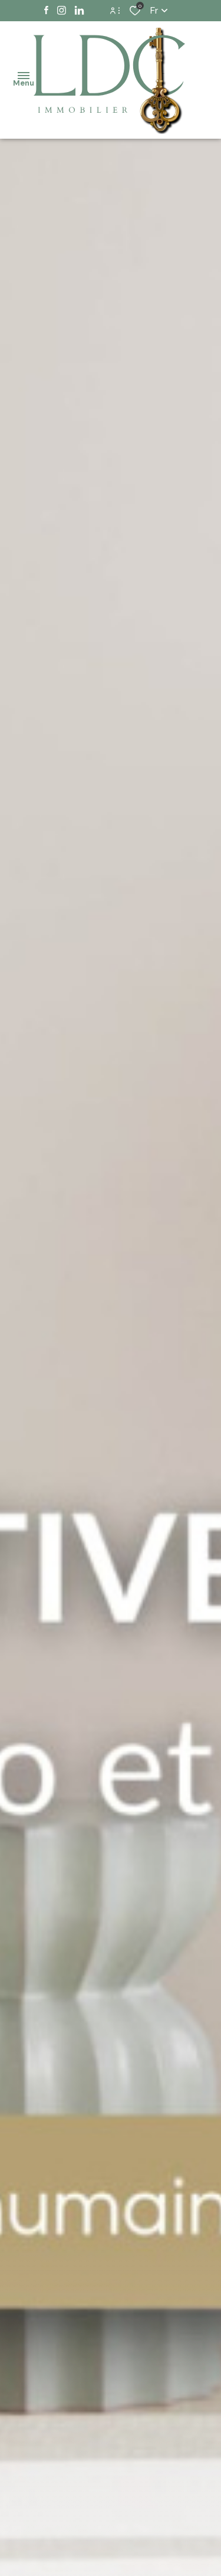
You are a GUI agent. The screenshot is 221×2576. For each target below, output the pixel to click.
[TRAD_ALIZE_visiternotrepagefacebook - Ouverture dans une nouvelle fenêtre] (46, 10)
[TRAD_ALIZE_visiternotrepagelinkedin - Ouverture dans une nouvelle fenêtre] (79, 10)
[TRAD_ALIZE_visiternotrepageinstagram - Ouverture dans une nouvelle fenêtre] (61, 10)
